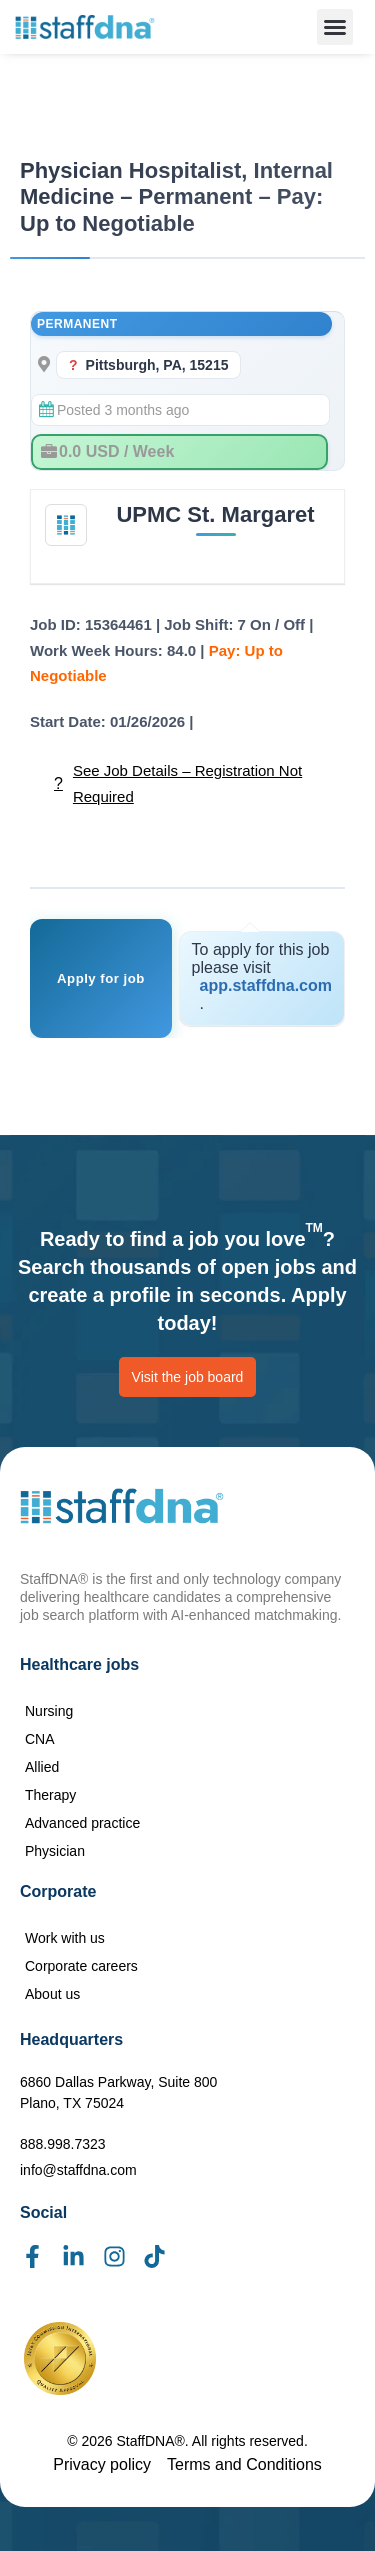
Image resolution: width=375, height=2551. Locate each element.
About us (52, 1994)
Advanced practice (82, 1823)
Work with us (65, 1938)
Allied (42, 1767)
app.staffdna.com (266, 985)
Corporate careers (81, 1966)
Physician (55, 1851)
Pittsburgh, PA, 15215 (157, 365)
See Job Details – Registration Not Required (187, 783)
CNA (40, 1739)
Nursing (49, 1711)
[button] (335, 27)
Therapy (50, 1795)
